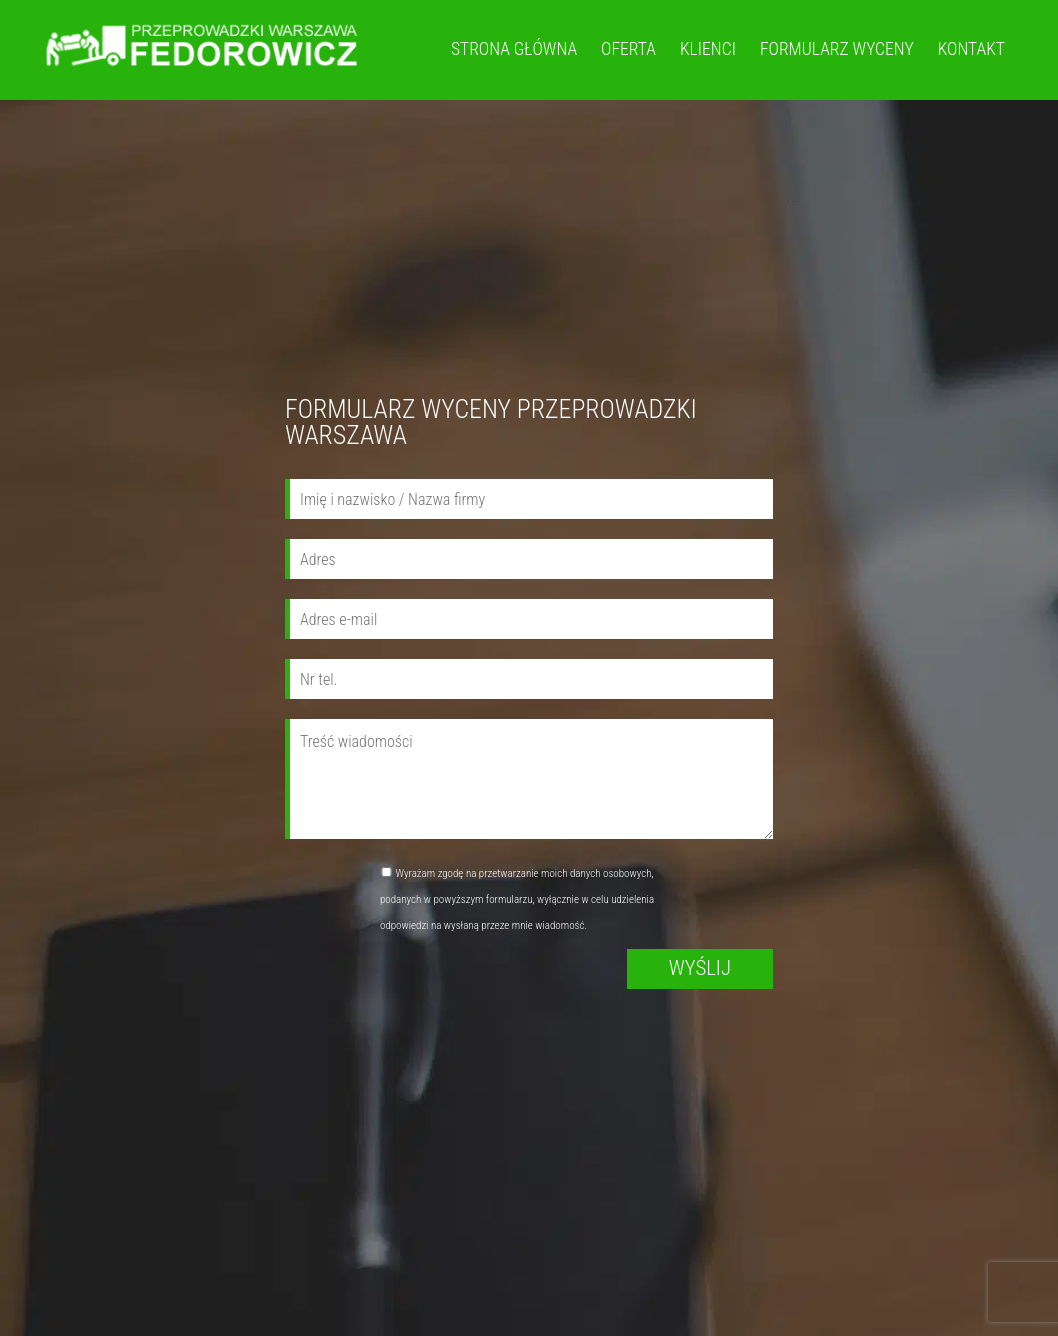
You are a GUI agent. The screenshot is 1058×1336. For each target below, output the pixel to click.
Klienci (708, 49)
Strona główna (514, 49)
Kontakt (971, 49)
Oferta (628, 49)
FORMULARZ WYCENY (837, 49)
